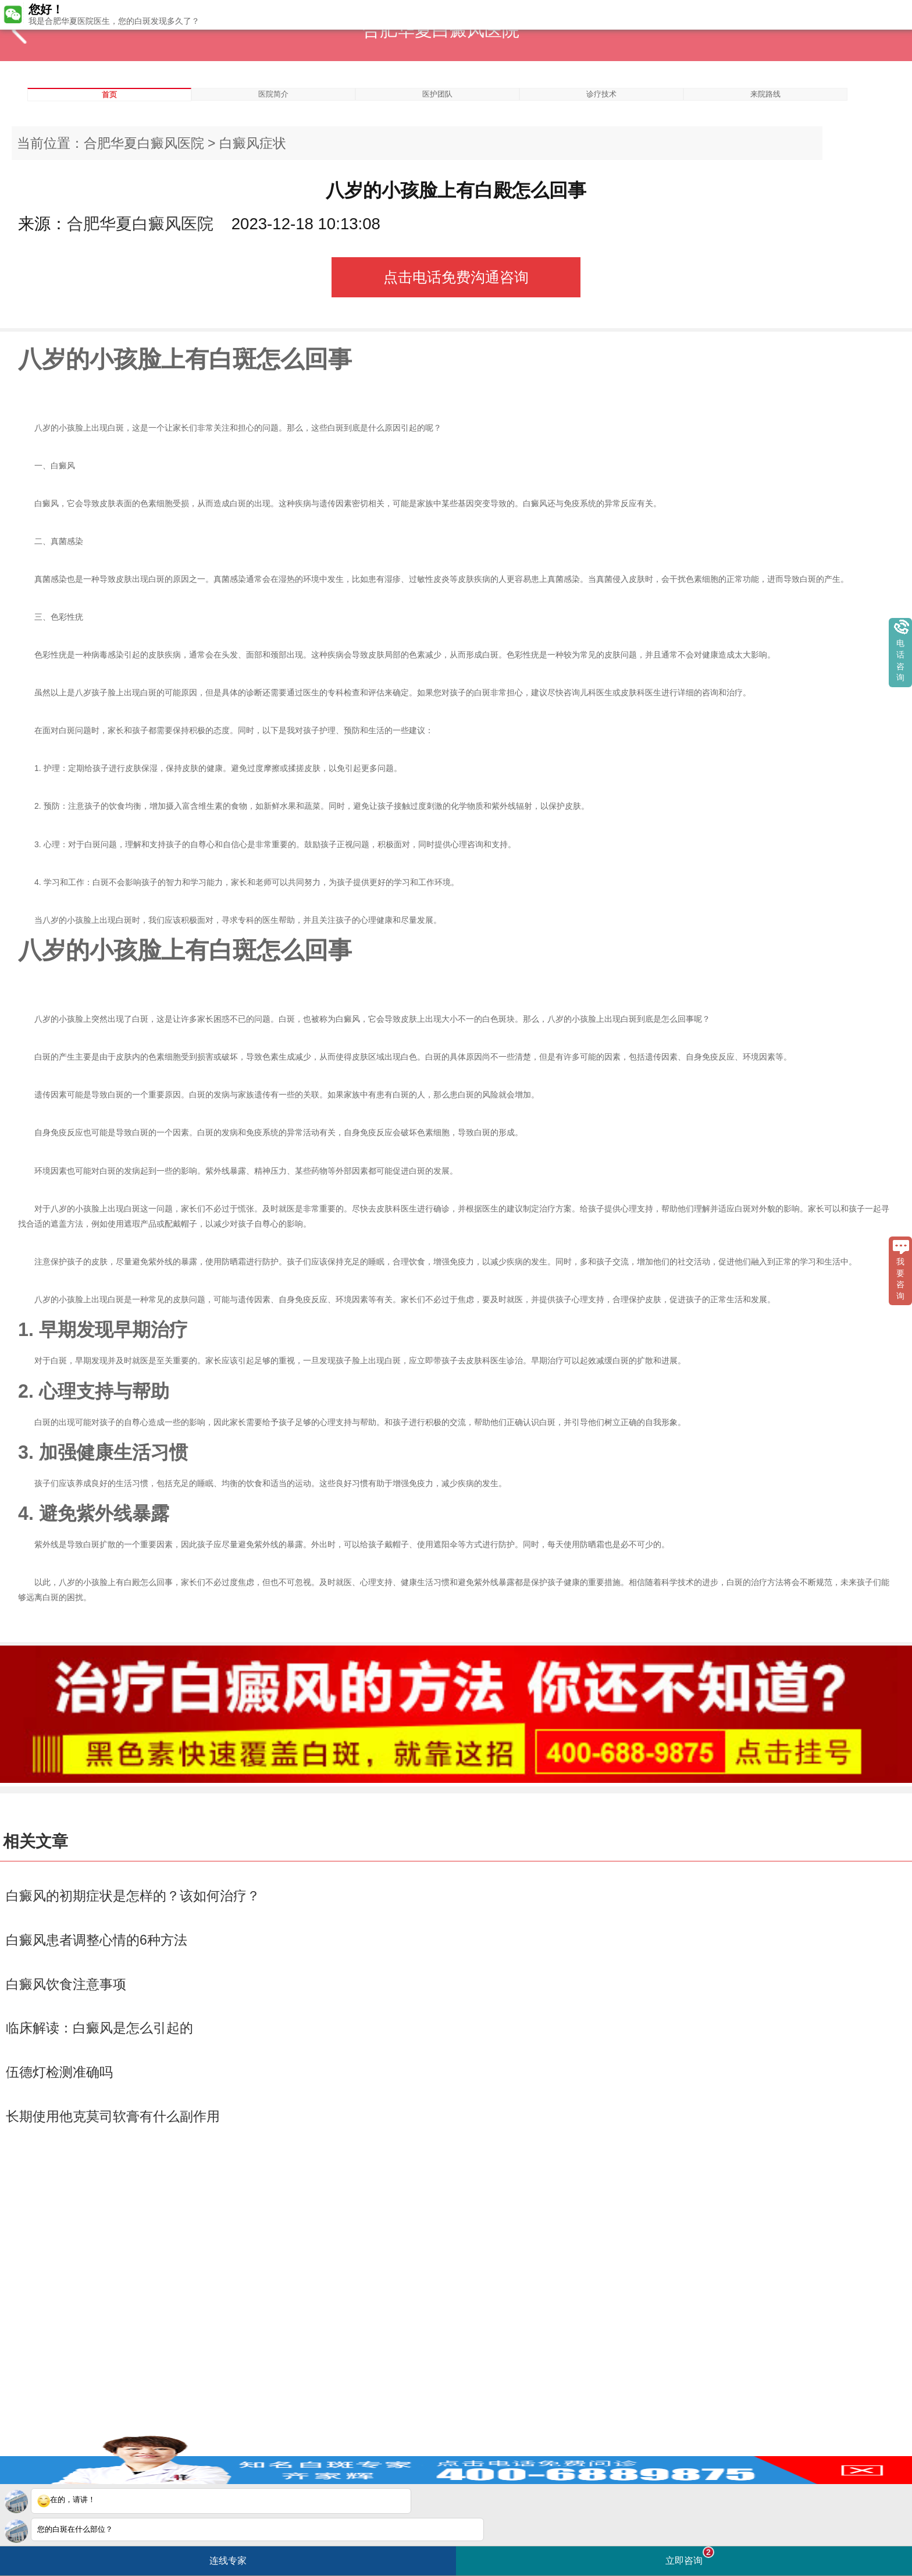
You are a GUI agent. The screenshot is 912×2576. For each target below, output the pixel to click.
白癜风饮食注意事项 (66, 1984)
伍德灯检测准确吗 (59, 2072)
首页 (109, 94)
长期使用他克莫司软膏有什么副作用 (113, 2116)
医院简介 (273, 94)
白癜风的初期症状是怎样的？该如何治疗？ (133, 1895)
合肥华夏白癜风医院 (144, 143)
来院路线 (765, 94)
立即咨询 (689, 2556)
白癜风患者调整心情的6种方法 (96, 1940)
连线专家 (228, 2561)
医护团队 (437, 94)
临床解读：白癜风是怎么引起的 (99, 2027)
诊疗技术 (601, 94)
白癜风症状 (252, 143)
